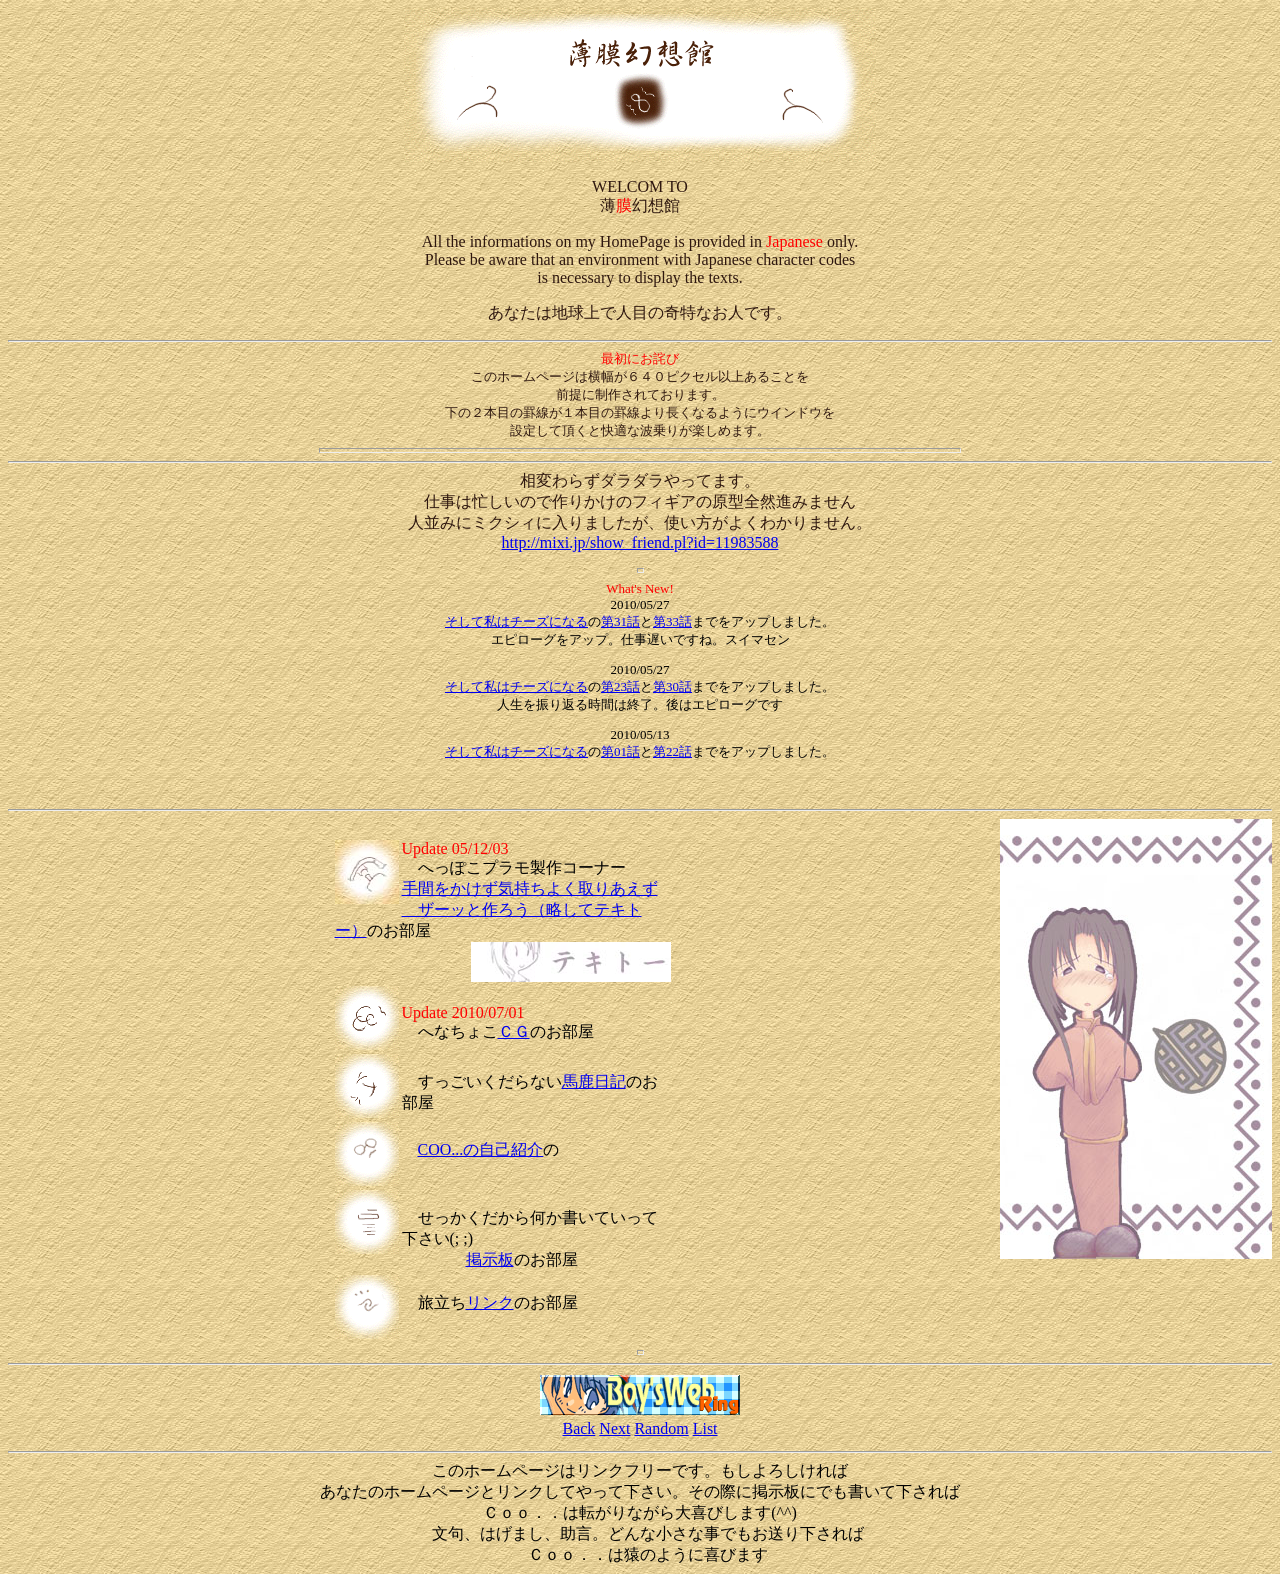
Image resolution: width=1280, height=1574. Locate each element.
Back (578, 1428)
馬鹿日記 (594, 1081)
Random (661, 1428)
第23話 (620, 686)
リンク (490, 1302)
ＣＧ (514, 1031)
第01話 (620, 751)
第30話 (672, 686)
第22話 (672, 751)
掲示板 (490, 1259)
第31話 (620, 621)
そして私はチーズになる (516, 621)
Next (614, 1428)
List (705, 1428)
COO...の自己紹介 (481, 1149)
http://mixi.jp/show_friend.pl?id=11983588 (640, 542)
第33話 (672, 621)
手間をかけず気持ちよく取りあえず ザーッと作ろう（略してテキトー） (496, 909)
